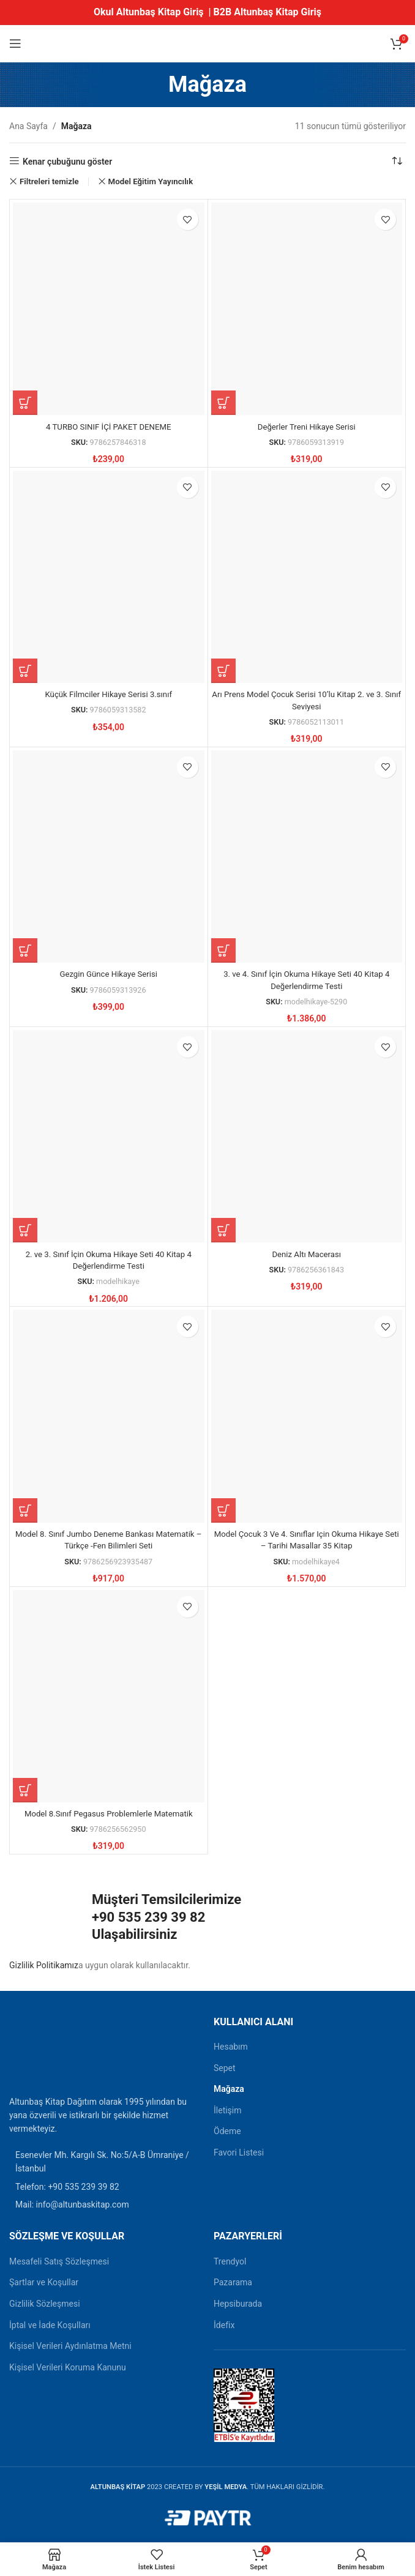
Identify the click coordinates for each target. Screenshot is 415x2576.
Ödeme (227, 2131)
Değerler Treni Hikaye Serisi (307, 426)
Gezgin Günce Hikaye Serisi (108, 974)
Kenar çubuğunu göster (67, 161)
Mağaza (229, 2089)
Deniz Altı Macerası (306, 1254)
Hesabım (231, 2046)
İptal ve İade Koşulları (50, 2325)
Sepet (225, 2068)
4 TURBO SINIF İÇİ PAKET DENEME (108, 426)
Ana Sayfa (28, 126)
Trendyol (230, 2261)
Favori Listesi (239, 2152)
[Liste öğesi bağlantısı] (105, 2186)
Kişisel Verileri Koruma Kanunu (67, 2367)
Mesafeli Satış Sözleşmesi (59, 2261)
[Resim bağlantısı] (39, 2051)
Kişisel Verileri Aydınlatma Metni (70, 2346)
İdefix (224, 2325)
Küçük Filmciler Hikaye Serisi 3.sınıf (108, 694)
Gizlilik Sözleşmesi (44, 2304)
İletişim (228, 2110)
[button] (25, 402)
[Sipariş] (396, 161)
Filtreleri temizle (49, 181)
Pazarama (233, 2282)
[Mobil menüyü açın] (15, 43)
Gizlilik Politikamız (43, 1965)
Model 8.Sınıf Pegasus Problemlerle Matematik (108, 1813)
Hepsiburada (238, 2304)
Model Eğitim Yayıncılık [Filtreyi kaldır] (150, 181)
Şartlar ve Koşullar (43, 2282)
